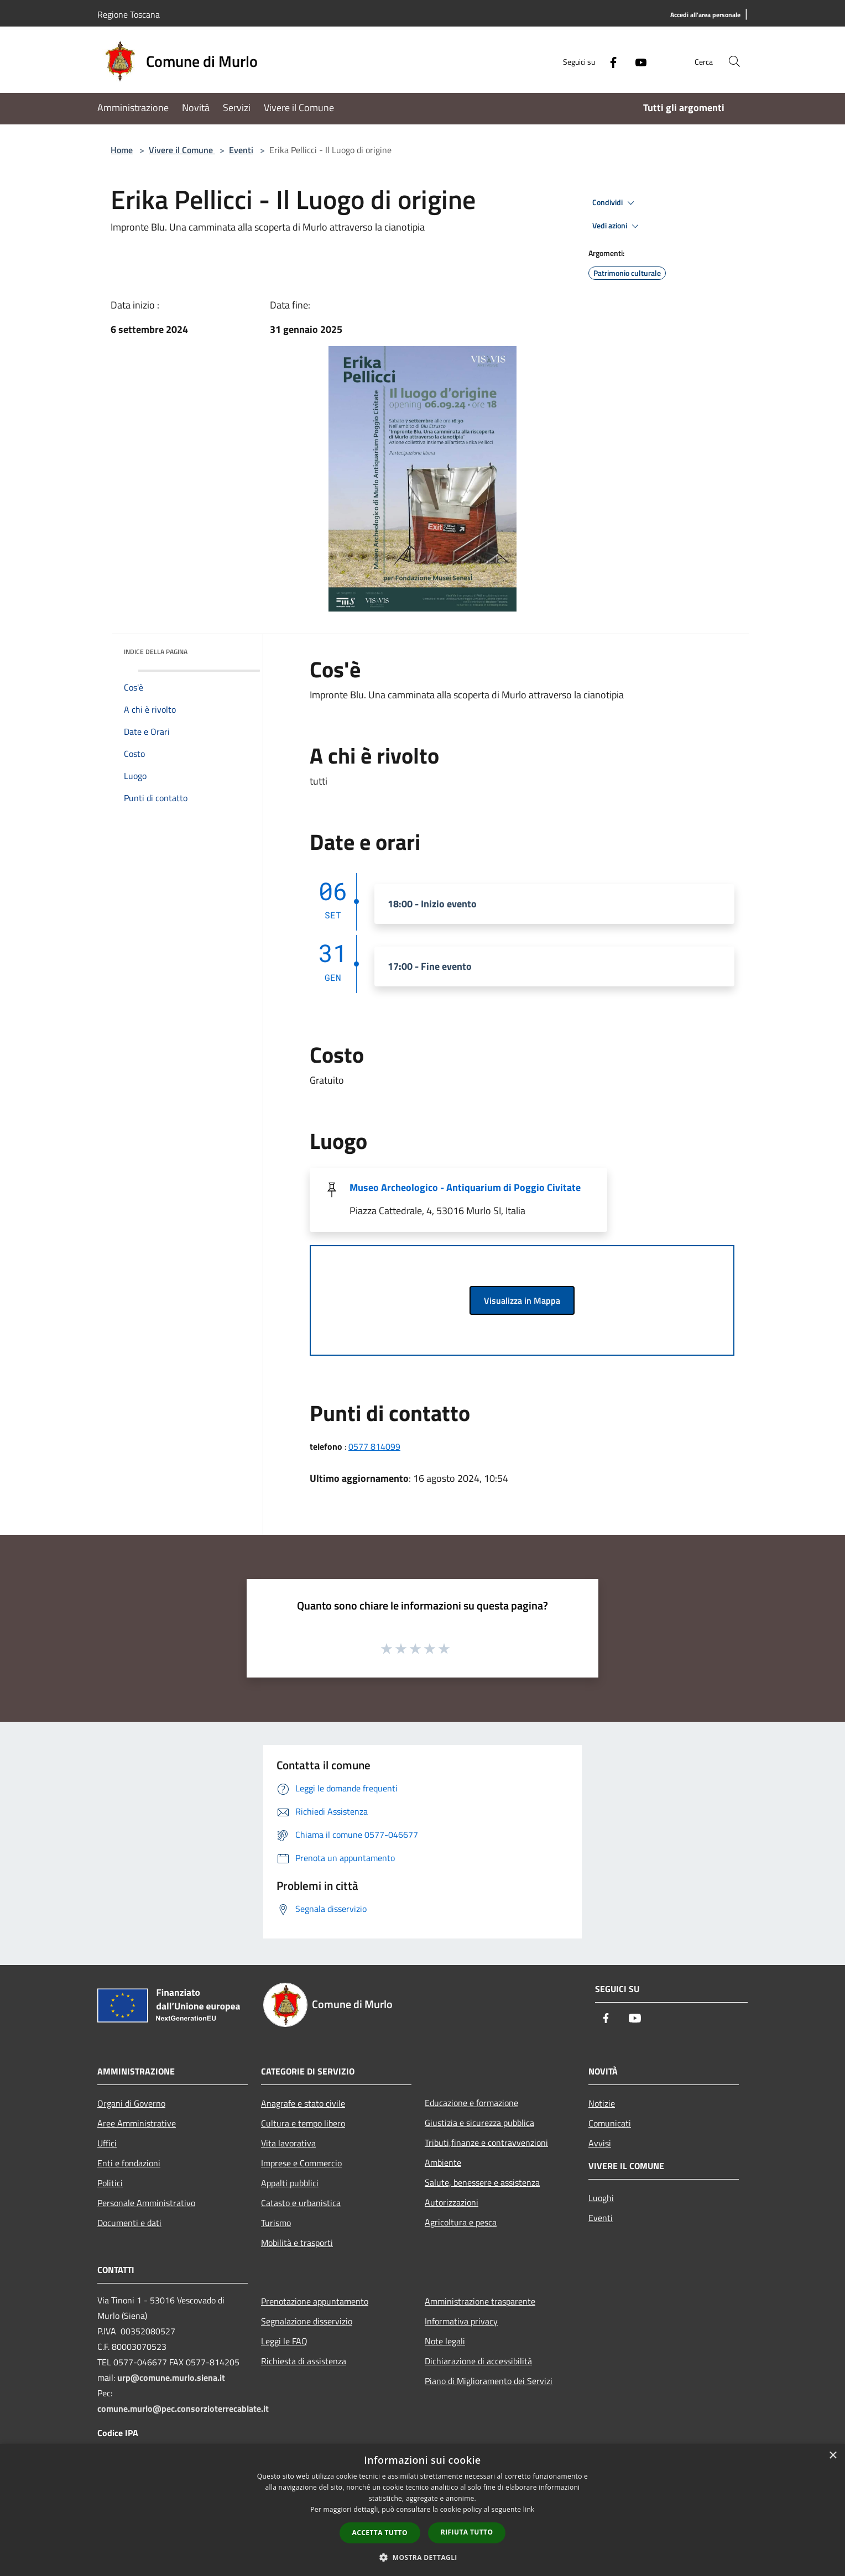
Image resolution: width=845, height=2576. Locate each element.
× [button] (832, 2456)
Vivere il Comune (182, 149)
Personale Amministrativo (146, 2202)
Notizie (601, 2103)
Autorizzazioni (451, 2202)
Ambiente (443, 2162)
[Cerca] (734, 61)
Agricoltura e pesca (461, 2222)
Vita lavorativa (288, 2143)
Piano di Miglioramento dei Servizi (488, 2380)
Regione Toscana (128, 14)
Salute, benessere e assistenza (482, 2182)
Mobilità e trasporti (297, 2242)
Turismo (276, 2222)
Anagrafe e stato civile (303, 2103)
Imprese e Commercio (301, 2163)
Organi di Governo (131, 2103)
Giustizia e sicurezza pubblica (479, 2122)
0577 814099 (374, 1446)
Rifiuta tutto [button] (467, 2532)
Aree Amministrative (136, 2123)
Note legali (445, 2341)
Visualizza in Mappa (522, 1300)
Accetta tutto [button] (380, 2532)
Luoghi (601, 2197)
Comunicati (609, 2123)
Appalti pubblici (290, 2183)
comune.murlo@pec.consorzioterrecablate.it (183, 2408)
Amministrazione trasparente (480, 2301)
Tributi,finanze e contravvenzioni (486, 2142)
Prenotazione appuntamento (314, 2301)
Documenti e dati (129, 2222)
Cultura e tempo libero (303, 2123)
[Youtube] (636, 61)
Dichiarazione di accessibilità (478, 2361)
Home (122, 149)
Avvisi (599, 2143)
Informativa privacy (461, 2321)
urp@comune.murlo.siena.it (171, 2377)
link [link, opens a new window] (529, 2509)
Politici (110, 2183)
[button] (422, 2557)
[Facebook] (608, 61)
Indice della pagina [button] (155, 651)
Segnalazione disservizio (306, 2321)
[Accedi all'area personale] (705, 15)
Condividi (615, 203)
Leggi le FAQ (284, 2341)
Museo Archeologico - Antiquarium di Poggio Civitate (465, 1187)
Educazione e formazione (471, 2102)
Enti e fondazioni (128, 2163)
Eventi (241, 149)
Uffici (107, 2143)
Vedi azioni (617, 226)
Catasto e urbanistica (301, 2202)
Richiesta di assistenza (303, 2361)
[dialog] (422, 2510)
